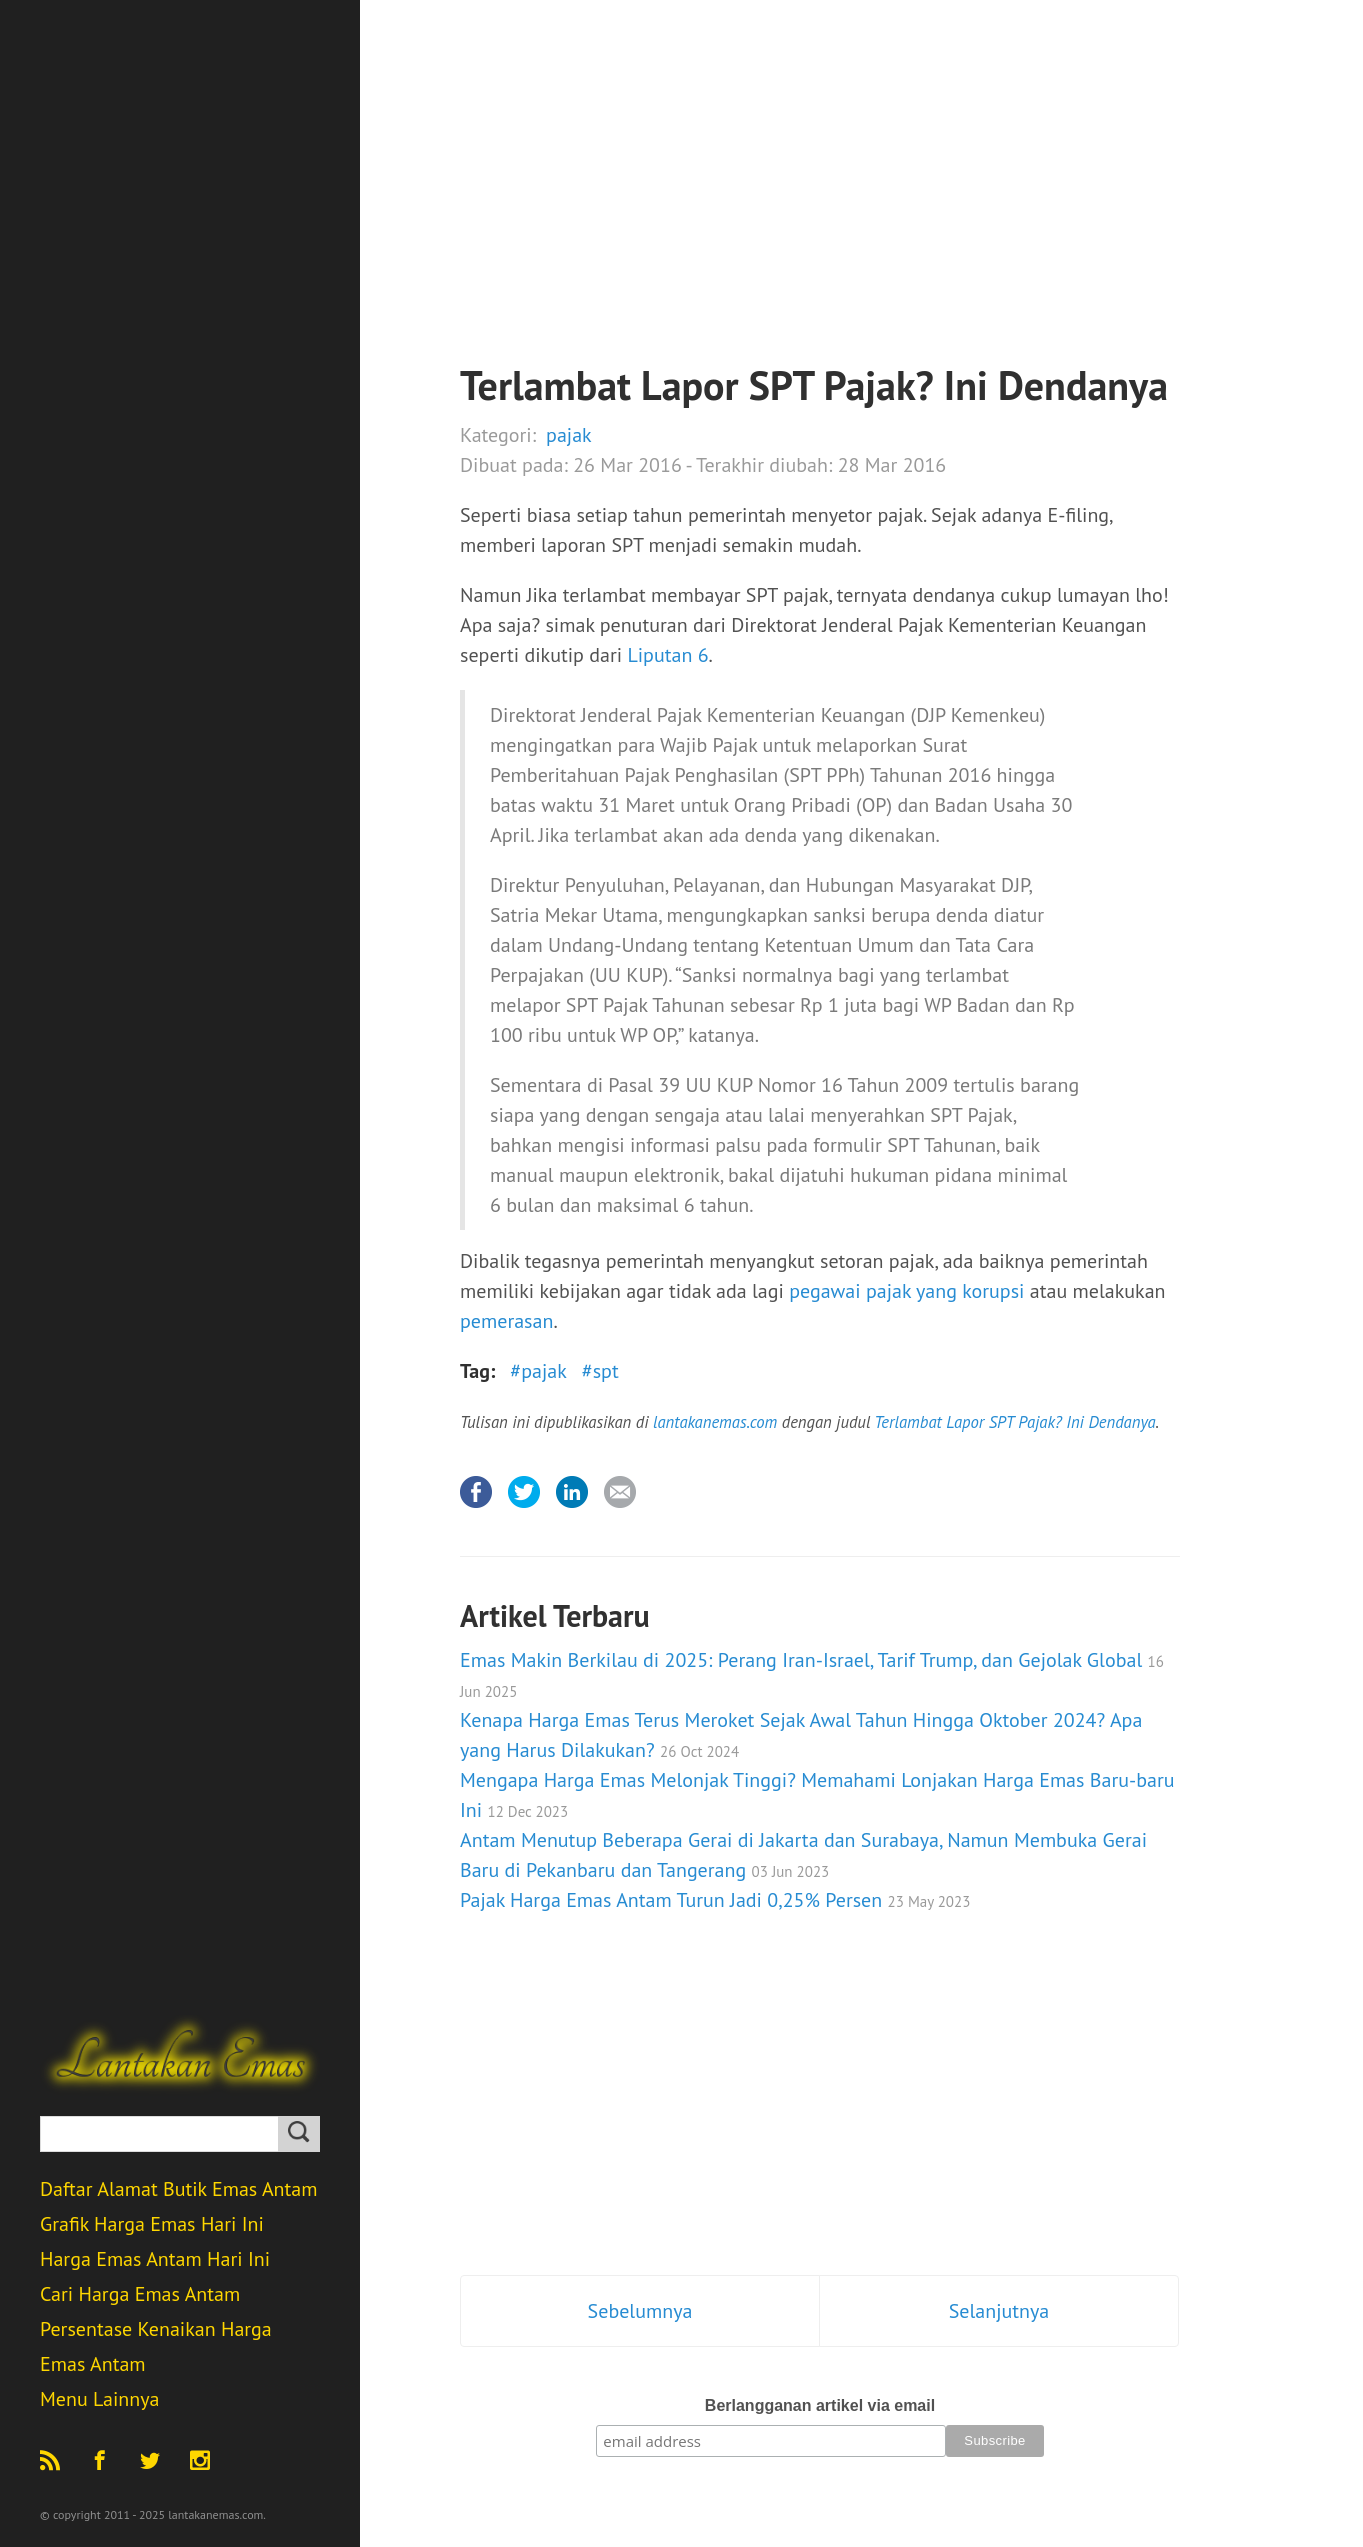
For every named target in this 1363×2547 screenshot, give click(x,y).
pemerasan (506, 1321)
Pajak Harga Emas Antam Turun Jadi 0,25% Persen (715, 1900)
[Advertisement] (820, 220)
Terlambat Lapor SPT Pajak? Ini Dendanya (1014, 1422)
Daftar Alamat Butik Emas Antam (179, 2189)
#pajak (538, 1371)
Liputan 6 (667, 655)
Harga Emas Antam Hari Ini (155, 2259)
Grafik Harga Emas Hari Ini (152, 2224)
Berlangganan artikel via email (820, 2405)
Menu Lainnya (99, 2399)
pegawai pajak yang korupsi (906, 1291)
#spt (600, 1371)
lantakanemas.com (715, 1422)
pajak (569, 435)
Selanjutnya (999, 2311)
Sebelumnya (640, 2311)
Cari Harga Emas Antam (140, 2294)
